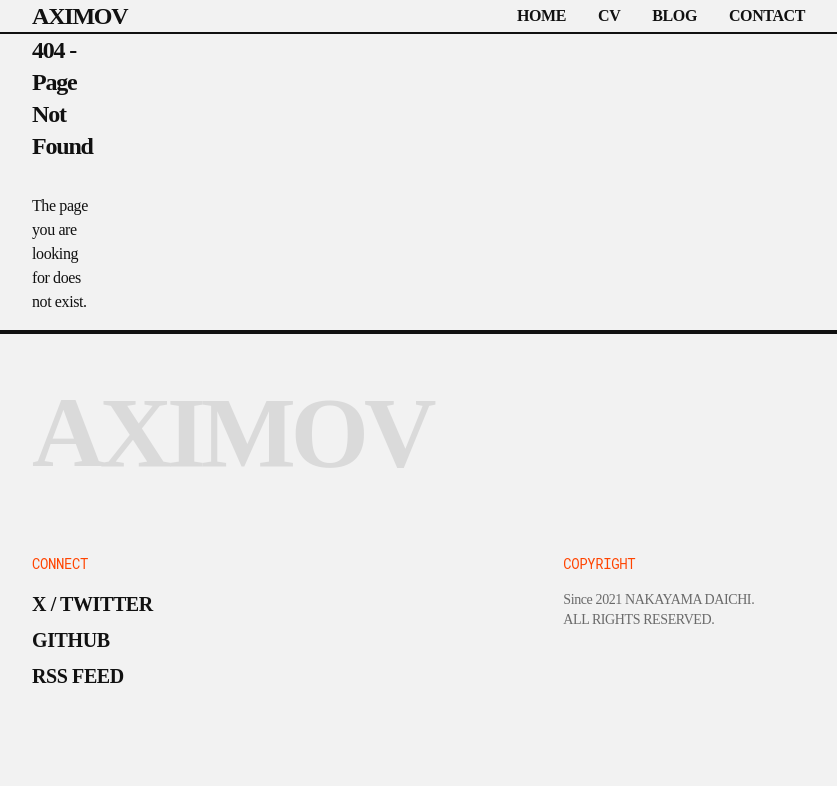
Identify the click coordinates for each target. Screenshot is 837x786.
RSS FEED (78, 676)
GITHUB (71, 640)
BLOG (674, 15)
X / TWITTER (92, 604)
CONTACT (767, 15)
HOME (541, 15)
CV (609, 15)
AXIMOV (79, 16)
